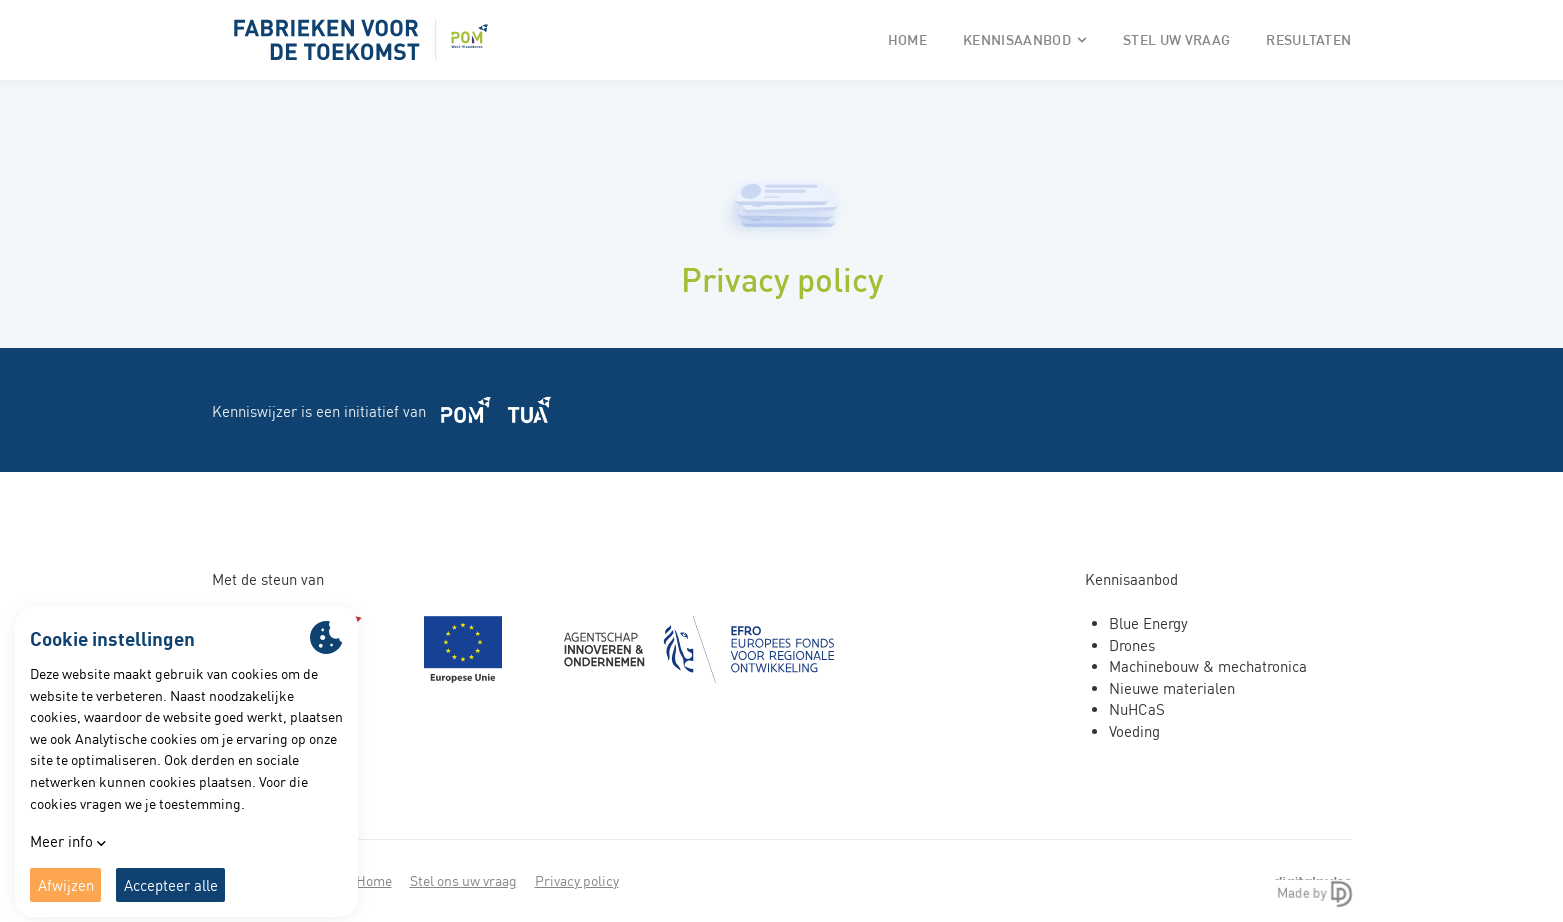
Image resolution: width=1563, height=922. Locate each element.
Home (907, 39)
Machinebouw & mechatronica (1208, 666)
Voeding (1134, 731)
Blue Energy (1148, 623)
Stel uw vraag (1176, 39)
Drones (1132, 645)
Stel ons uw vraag (463, 880)
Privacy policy (577, 880)
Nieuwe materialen (1172, 688)
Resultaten (1308, 39)
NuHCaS (1137, 709)
